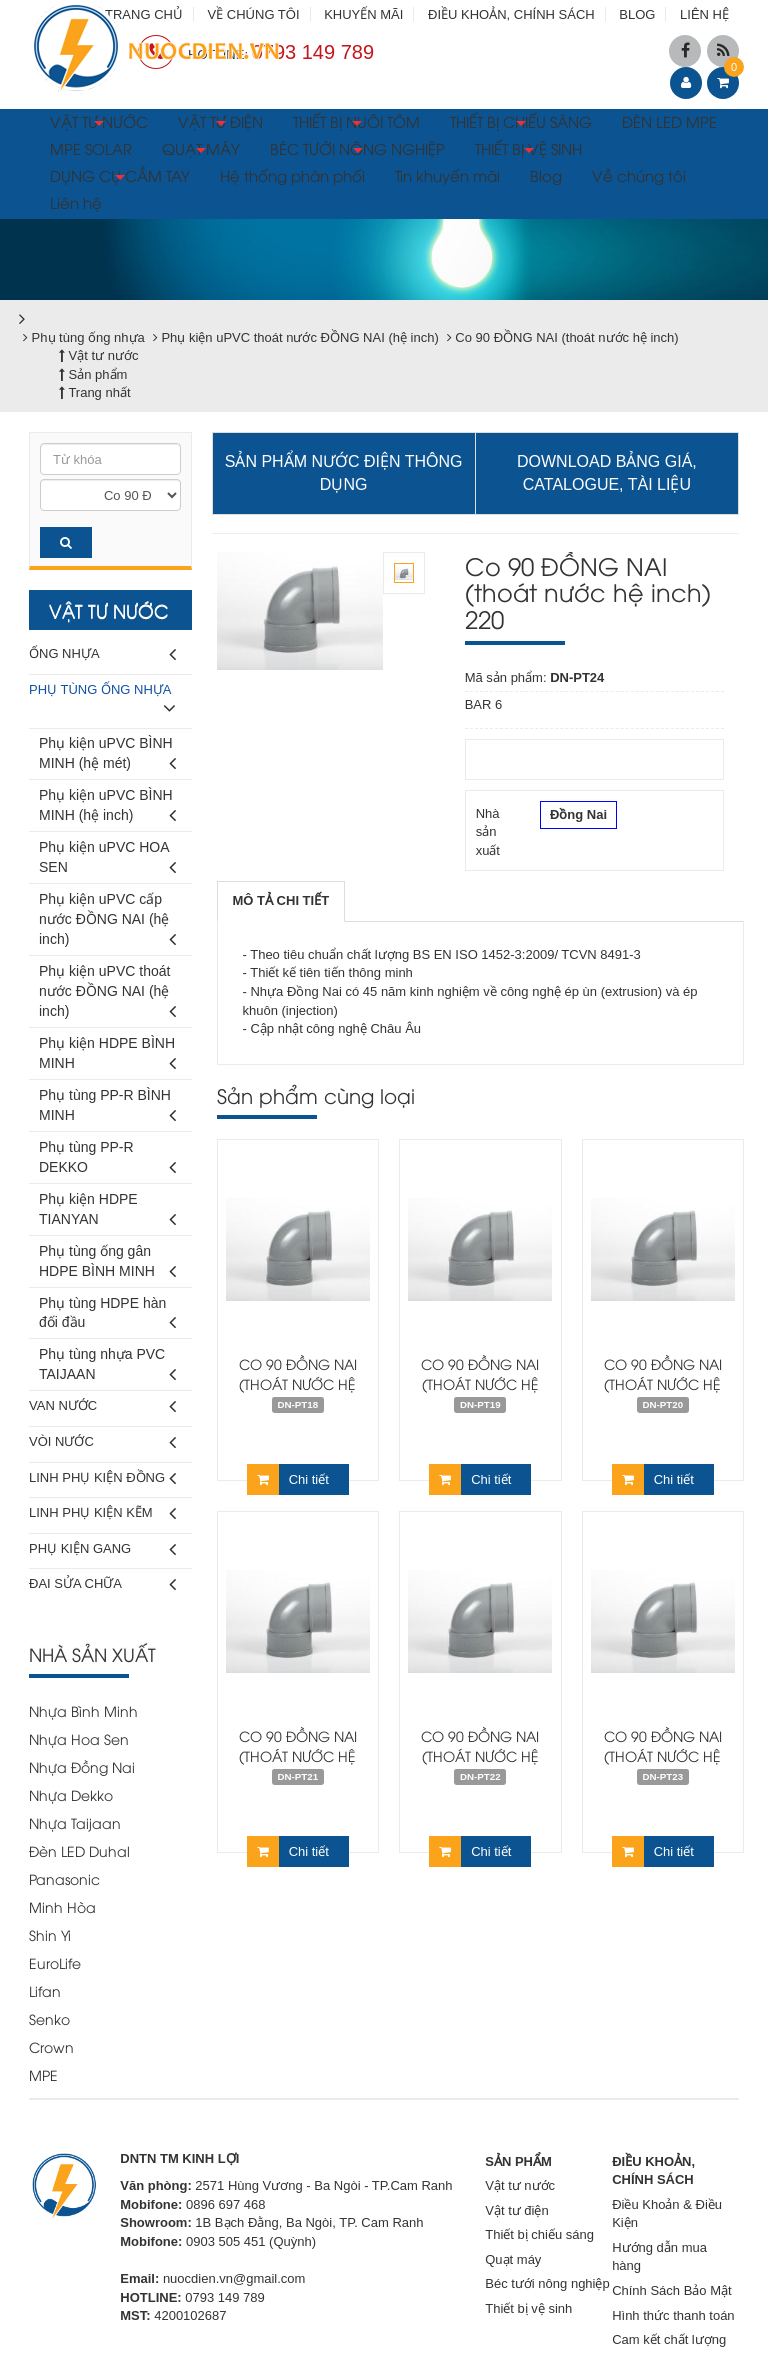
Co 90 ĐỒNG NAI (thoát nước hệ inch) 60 (480, 1383)
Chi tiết (288, 1479)
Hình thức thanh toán (673, 2315)
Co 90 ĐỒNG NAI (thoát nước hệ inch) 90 (298, 1755)
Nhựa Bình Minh (83, 1710)
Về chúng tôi (639, 175)
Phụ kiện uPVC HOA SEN (107, 860)
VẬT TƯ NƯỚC (99, 124)
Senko (49, 2018)
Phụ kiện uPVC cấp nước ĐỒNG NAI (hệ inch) (107, 922)
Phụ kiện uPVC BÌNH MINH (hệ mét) (107, 756)
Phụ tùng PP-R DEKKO (107, 1160)
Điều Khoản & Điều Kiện (667, 2214)
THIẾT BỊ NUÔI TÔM (356, 124)
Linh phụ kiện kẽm (102, 1513)
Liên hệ (76, 202)
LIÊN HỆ (704, 14)
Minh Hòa (62, 1906)
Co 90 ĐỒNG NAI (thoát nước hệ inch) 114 (480, 1755)
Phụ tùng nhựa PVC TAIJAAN (107, 1367)
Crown (51, 2046)
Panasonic (64, 1878)
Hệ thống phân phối (292, 175)
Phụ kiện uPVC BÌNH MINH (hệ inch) (107, 808)
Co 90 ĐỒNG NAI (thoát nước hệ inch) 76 (663, 1383)
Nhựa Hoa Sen (79, 1738)
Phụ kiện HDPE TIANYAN (107, 1212)
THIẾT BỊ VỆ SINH (528, 151)
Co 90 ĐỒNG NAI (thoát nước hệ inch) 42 (298, 1383)
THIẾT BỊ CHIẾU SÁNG (521, 124)
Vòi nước (102, 1442)
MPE (43, 2074)
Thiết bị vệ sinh (528, 2308)
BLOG (637, 14)
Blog (546, 175)
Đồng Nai (578, 817)
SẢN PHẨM (518, 2161)
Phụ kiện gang (102, 1549)
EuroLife (55, 1962)
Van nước (102, 1406)
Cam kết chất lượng (669, 2339)
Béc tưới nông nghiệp (547, 2283)
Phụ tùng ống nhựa (102, 702)
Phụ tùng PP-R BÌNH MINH (107, 1108)
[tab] (281, 901)
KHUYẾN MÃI (363, 14)
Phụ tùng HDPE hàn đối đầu (107, 1316)
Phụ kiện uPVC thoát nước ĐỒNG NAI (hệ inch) (107, 994)
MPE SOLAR (91, 148)
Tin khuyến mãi (447, 175)
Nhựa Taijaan (75, 1822)
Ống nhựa (102, 654)
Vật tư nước (520, 2185)
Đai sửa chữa (102, 1584)
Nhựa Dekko (71, 1794)
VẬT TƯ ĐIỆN (220, 124)
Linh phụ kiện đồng (102, 1478)
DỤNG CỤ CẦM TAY (120, 178)
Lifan (45, 1990)
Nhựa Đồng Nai (82, 1766)
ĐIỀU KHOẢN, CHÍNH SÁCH (511, 14)
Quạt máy (513, 2259)
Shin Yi (50, 1934)
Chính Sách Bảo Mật (672, 2290)
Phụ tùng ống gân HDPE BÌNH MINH (107, 1264)
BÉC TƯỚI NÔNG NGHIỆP (357, 151)
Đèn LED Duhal (79, 1850)
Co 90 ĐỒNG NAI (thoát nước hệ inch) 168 (663, 1755)
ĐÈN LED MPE (669, 121)
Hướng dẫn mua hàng (659, 2257)
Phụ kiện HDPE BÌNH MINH (107, 1056)
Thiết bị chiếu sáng (539, 2234)
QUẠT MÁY (201, 151)
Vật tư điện (516, 2210)
